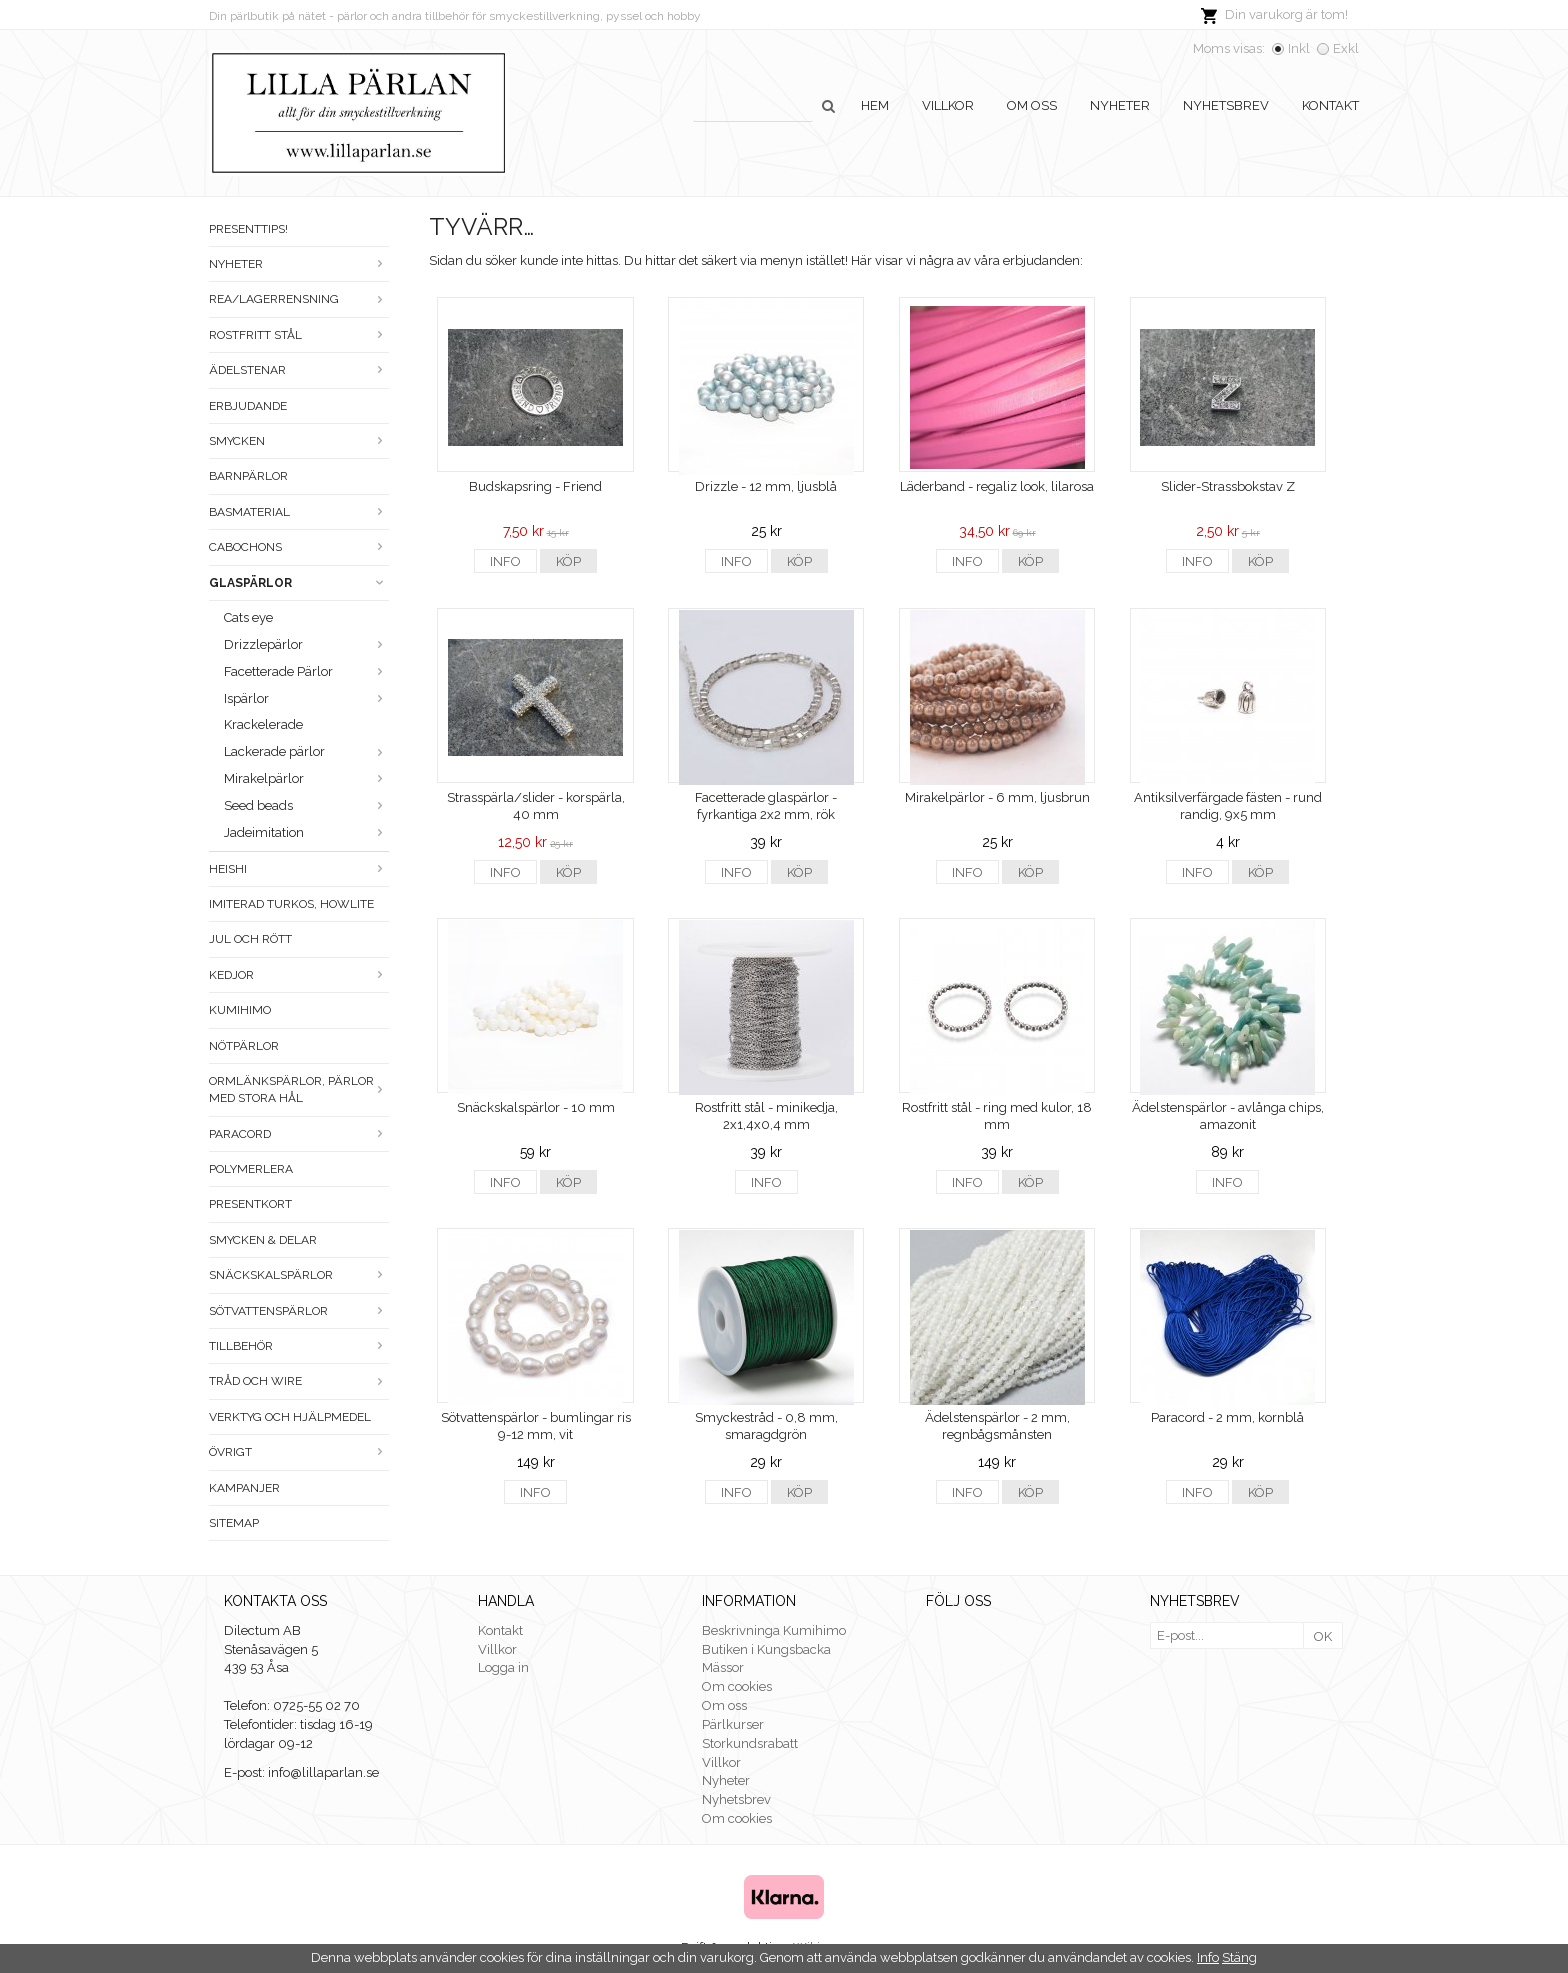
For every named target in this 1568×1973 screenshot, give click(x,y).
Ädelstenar (299, 370)
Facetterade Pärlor (306, 671)
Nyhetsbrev (1226, 105)
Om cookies (737, 1686)
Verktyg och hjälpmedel (290, 1417)
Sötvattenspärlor (299, 1311)
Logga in (503, 1667)
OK (1323, 1636)
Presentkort (250, 1204)
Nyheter (1120, 105)
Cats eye (248, 617)
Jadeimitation (306, 832)
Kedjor (299, 975)
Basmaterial (299, 512)
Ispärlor (306, 698)
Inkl (1299, 48)
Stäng (1239, 1957)
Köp (568, 561)
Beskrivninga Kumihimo (774, 1630)
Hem (875, 105)
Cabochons (299, 547)
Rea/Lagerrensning (299, 299)
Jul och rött (250, 939)
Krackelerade (263, 724)
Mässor (723, 1667)
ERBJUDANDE (248, 406)
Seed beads (306, 805)
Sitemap (234, 1523)
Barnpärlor (248, 476)
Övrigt (299, 1452)
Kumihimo (240, 1010)
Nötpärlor (244, 1046)
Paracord (299, 1134)
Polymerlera (251, 1169)
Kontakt (1330, 105)
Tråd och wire (299, 1381)
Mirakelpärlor (306, 778)
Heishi (299, 869)
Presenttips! (248, 229)
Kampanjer (244, 1488)
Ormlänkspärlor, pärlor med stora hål (299, 1089)
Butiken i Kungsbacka (766, 1649)
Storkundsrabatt (750, 1743)
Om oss (1032, 105)
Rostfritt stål (299, 335)
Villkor (948, 105)
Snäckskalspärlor (299, 1275)
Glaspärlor (299, 583)
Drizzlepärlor (306, 644)
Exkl (1346, 48)
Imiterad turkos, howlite (291, 904)
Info (505, 561)
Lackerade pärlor (306, 751)
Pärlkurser (733, 1724)
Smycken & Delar (263, 1240)
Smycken (299, 441)
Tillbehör (299, 1346)
